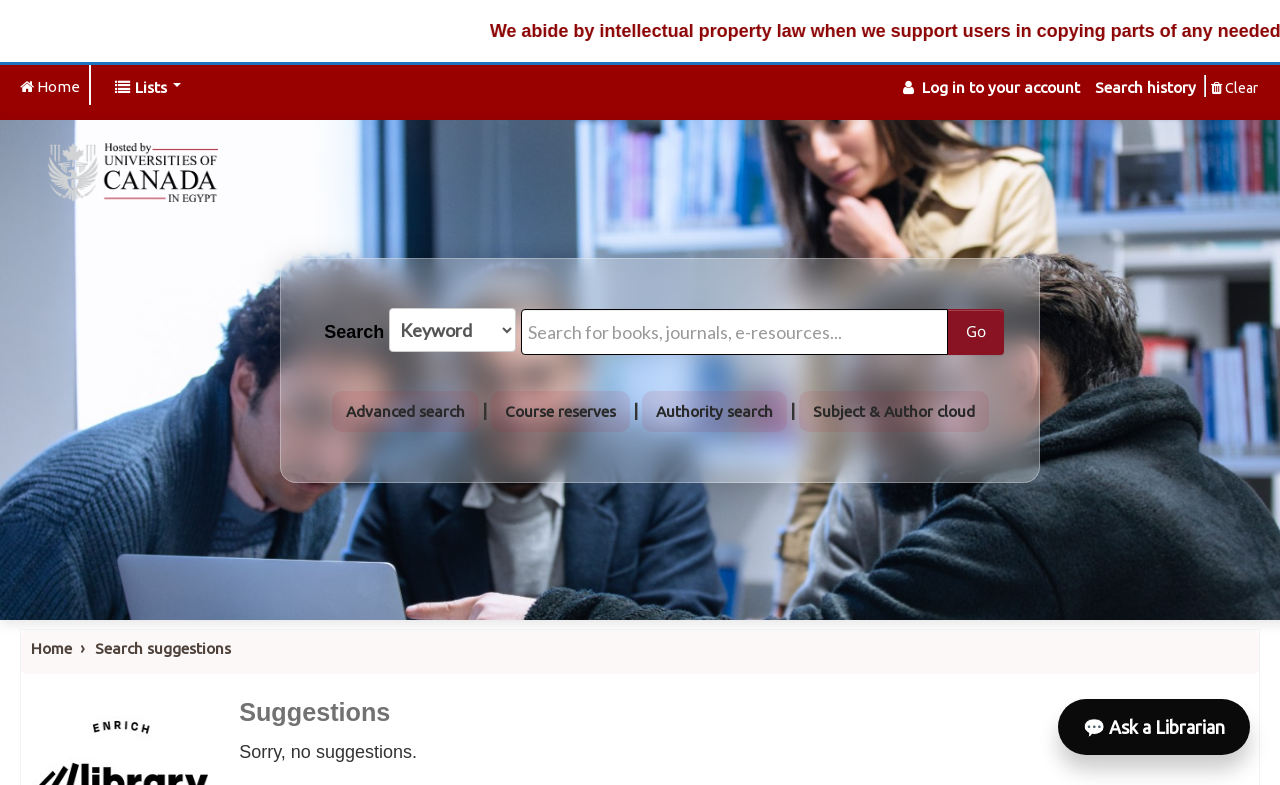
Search (354, 332)
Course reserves (560, 411)
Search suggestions (163, 648)
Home (51, 648)
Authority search (714, 411)
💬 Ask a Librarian (1154, 727)
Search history (1145, 87)
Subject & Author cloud (894, 411)
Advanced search (405, 411)
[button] (148, 87)
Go (976, 331)
